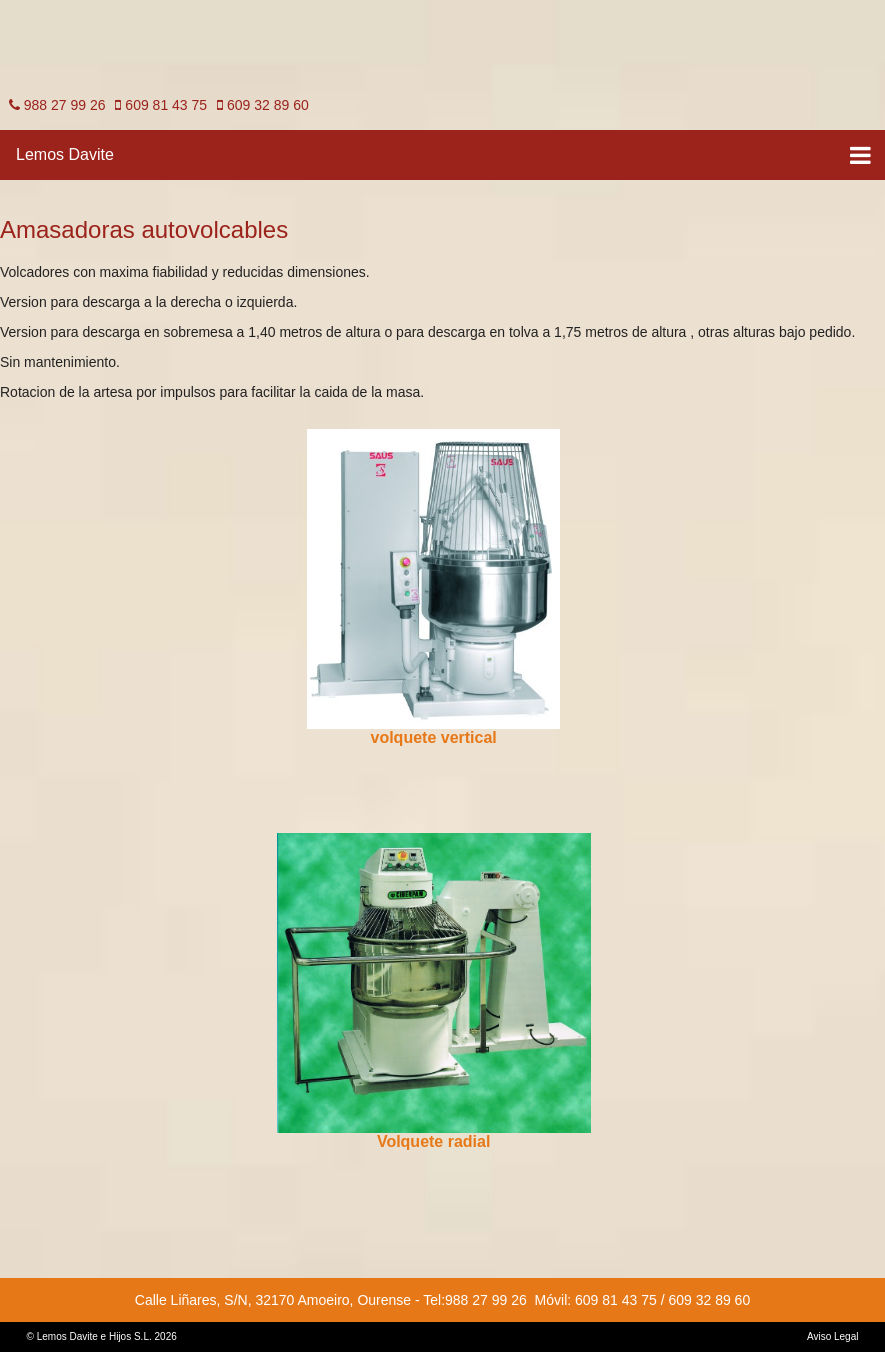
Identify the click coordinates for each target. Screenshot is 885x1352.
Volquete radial (434, 1141)
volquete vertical (434, 737)
